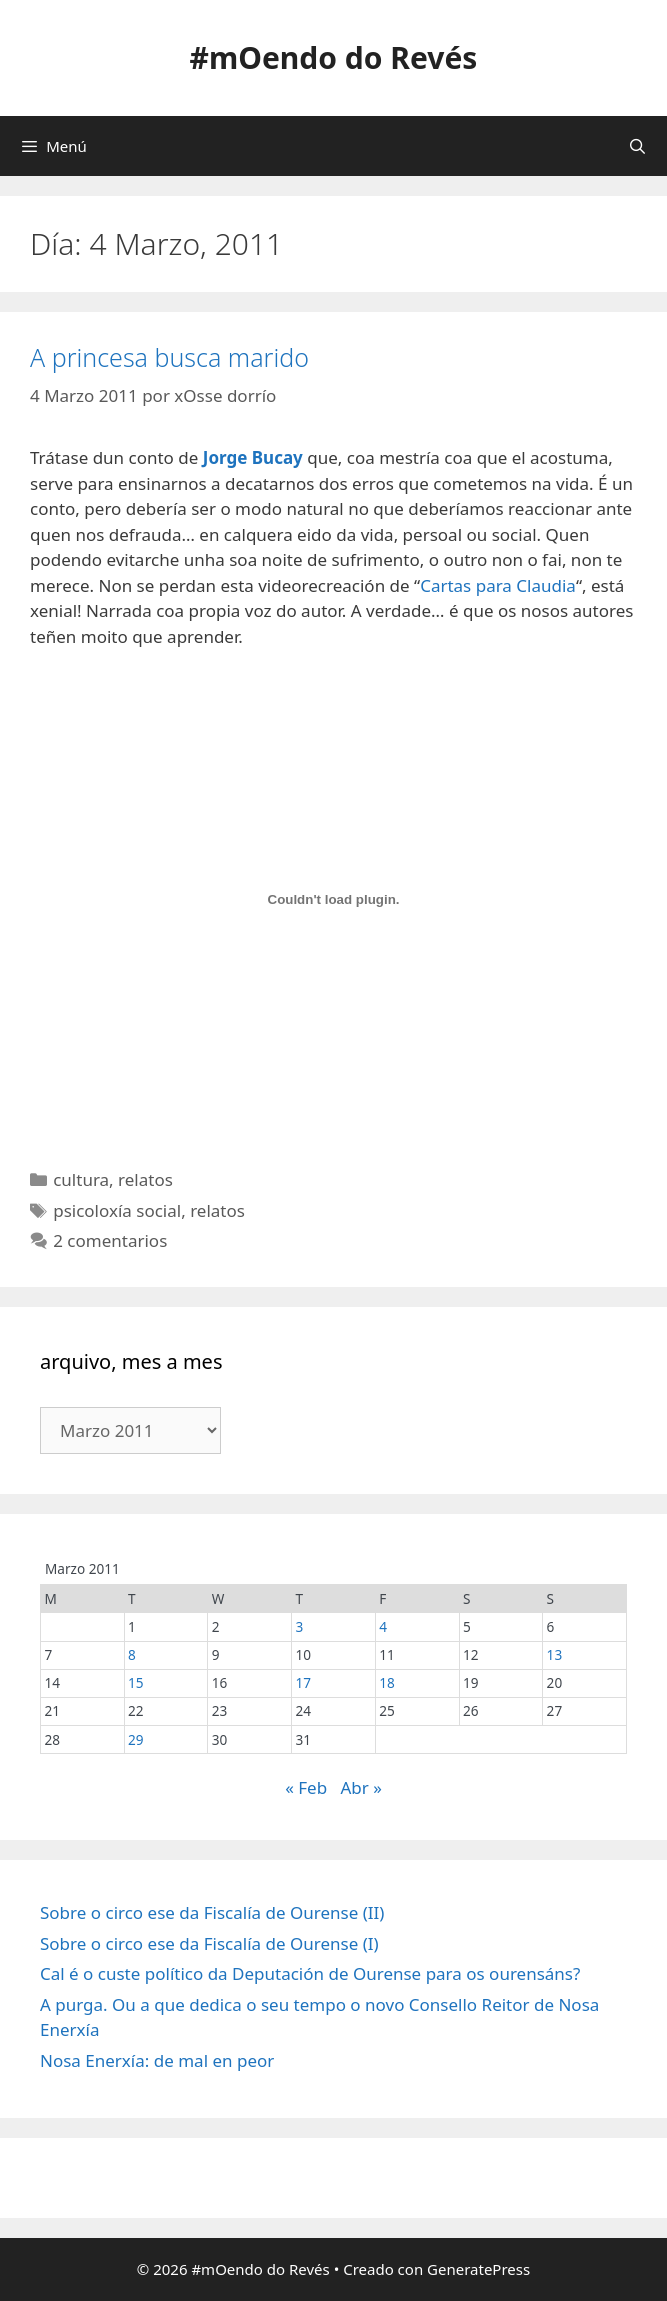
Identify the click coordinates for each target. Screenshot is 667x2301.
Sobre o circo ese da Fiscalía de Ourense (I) (209, 1943)
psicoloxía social (117, 1210)
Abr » (360, 1787)
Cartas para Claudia (498, 585)
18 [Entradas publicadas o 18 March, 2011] (387, 1682)
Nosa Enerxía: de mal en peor (157, 2060)
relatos (145, 1179)
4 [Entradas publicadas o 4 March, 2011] (383, 1626)
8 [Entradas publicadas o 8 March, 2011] (132, 1654)
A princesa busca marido (169, 357)
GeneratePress (478, 2269)
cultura (81, 1179)
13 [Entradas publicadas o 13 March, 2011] (555, 1654)
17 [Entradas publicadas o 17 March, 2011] (304, 1682)
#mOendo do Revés (334, 57)
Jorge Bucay (253, 457)
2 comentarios (110, 1240)
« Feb (306, 1787)
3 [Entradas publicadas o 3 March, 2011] (300, 1626)
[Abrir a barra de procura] (637, 146)
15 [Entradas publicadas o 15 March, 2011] (136, 1682)
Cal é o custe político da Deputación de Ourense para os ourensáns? (310, 1973)
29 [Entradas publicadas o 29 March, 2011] (136, 1739)
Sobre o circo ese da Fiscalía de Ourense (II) (212, 1912)
